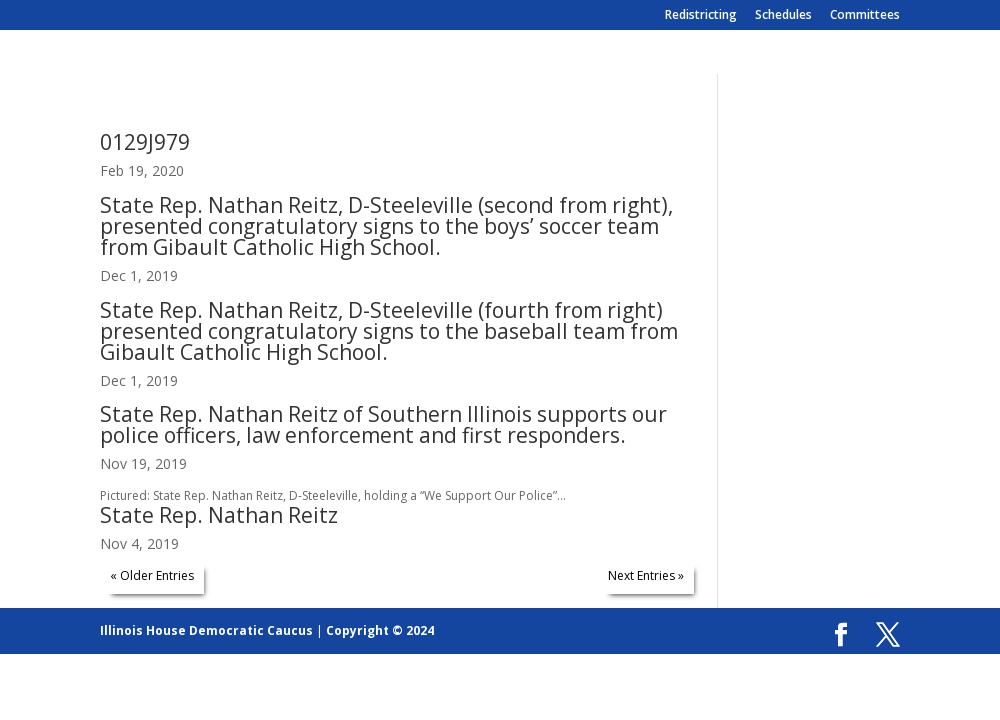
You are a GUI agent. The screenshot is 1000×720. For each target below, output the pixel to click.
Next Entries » (646, 575)
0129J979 (145, 142)
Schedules (783, 16)
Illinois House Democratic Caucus (206, 630)
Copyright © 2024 (380, 630)
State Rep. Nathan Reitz (219, 515)
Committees (865, 16)
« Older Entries (152, 575)
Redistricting (701, 16)
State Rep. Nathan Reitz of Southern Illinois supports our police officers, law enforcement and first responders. (383, 424)
